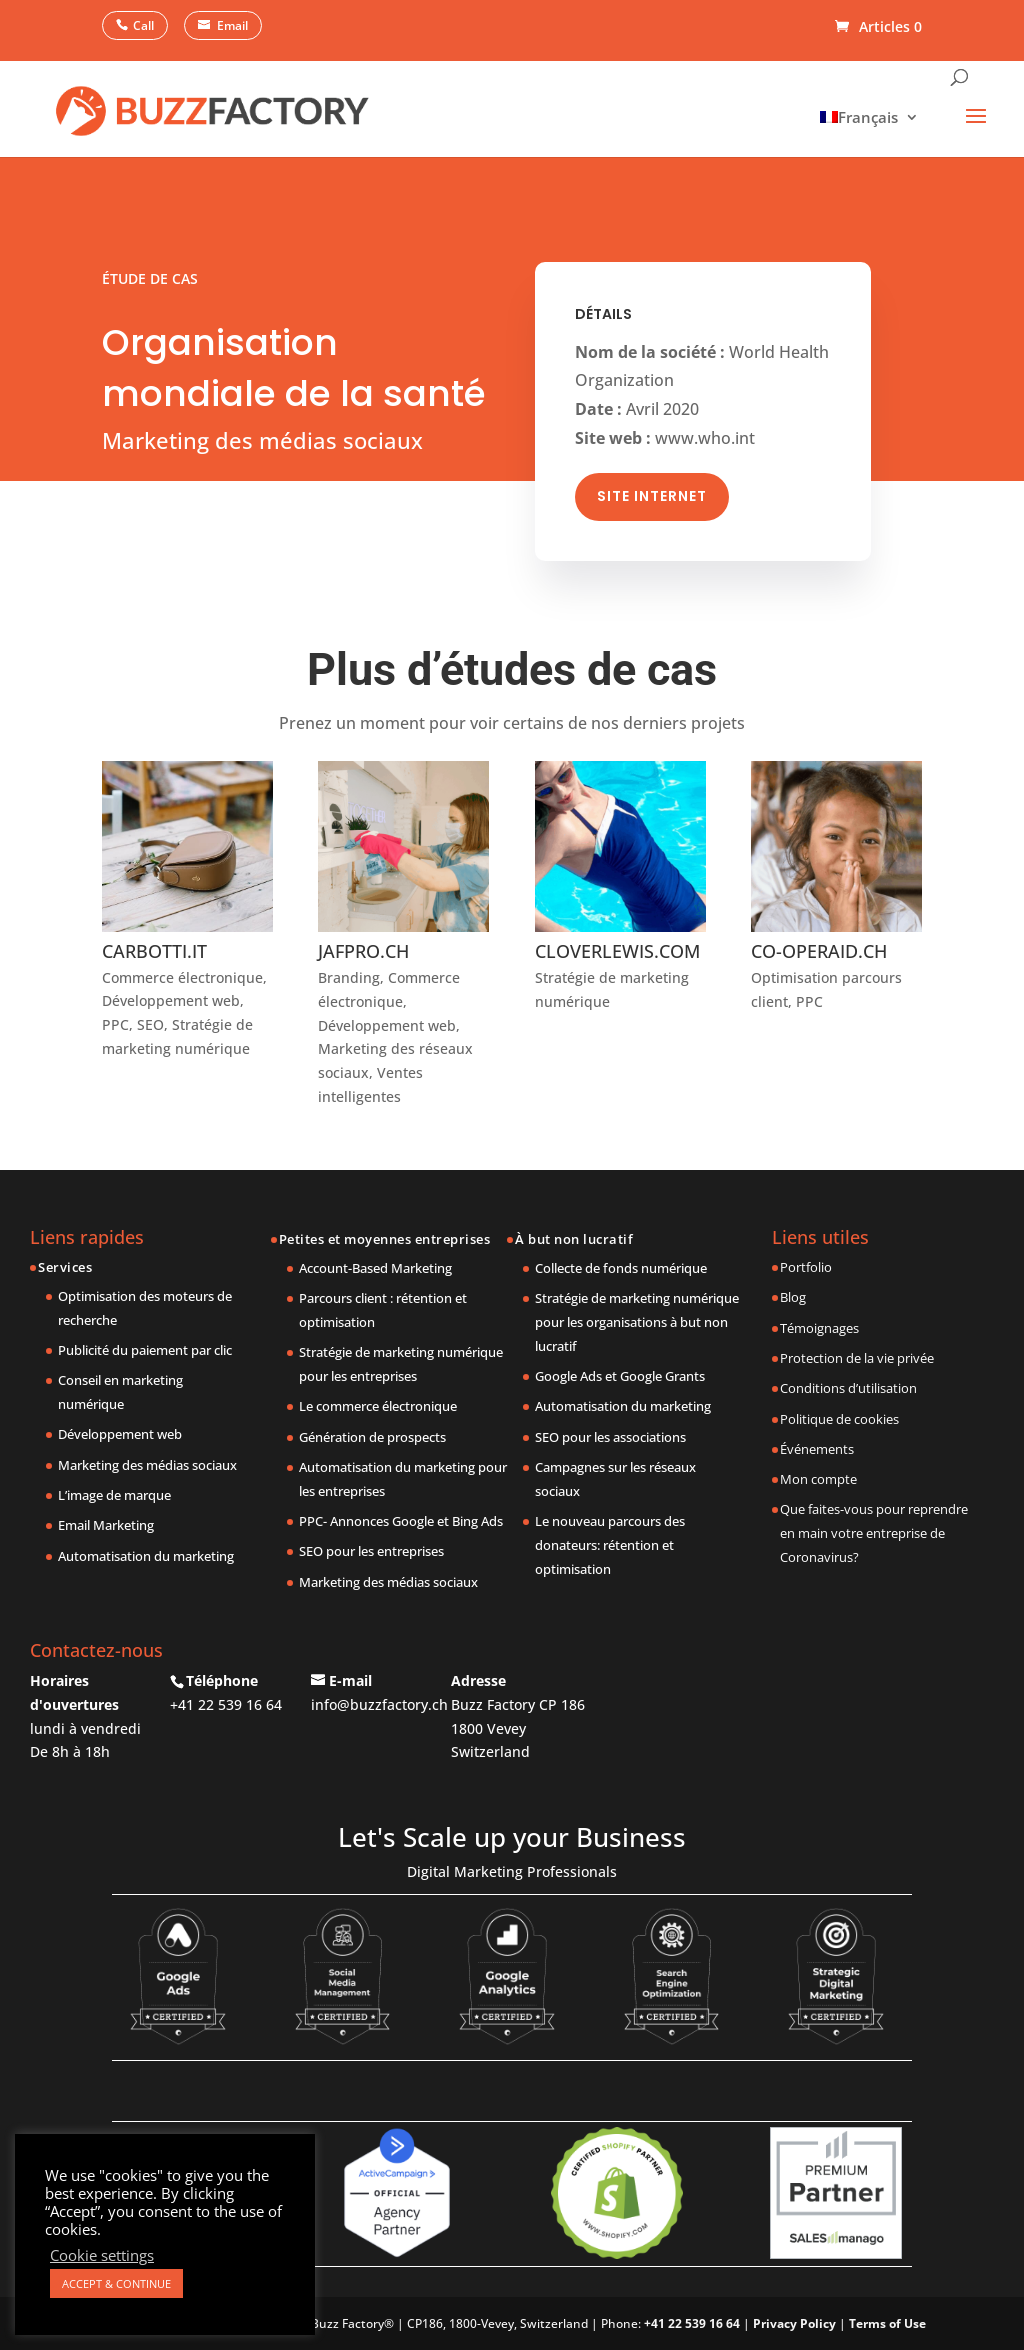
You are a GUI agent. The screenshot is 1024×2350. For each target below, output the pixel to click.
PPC (115, 1024)
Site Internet (652, 485)
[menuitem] (864, 117)
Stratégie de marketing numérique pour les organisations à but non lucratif (637, 1322)
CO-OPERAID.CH (819, 951)
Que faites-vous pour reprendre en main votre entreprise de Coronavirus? (874, 1533)
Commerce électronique (182, 977)
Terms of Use (887, 2323)
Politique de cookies (839, 1419)
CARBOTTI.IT (154, 951)
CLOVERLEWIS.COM (617, 951)
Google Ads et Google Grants (620, 1376)
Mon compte (818, 1479)
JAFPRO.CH (363, 951)
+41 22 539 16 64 (226, 1704)
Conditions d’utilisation (848, 1388)
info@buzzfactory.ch (379, 1704)
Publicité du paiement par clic (145, 1350)
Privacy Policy (794, 2323)
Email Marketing (106, 1525)
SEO (150, 1024)
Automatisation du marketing (146, 1556)
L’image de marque (114, 1495)
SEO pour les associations (610, 1437)
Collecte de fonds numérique (621, 1268)
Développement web (171, 1000)
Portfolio (806, 1267)
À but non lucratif (574, 1239)
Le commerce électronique (378, 1406)
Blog (793, 1297)
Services (65, 1267)
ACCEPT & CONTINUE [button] (116, 2283)
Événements (817, 1449)
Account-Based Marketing (375, 1268)
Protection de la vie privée (857, 1358)
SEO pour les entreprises (371, 1551)
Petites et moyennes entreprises (385, 1239)
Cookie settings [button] (102, 2255)
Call (143, 25)
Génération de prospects (372, 1437)
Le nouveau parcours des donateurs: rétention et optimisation (610, 1545)
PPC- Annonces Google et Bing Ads (401, 1521)
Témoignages (819, 1328)
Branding (349, 977)
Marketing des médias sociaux (147, 1465)
